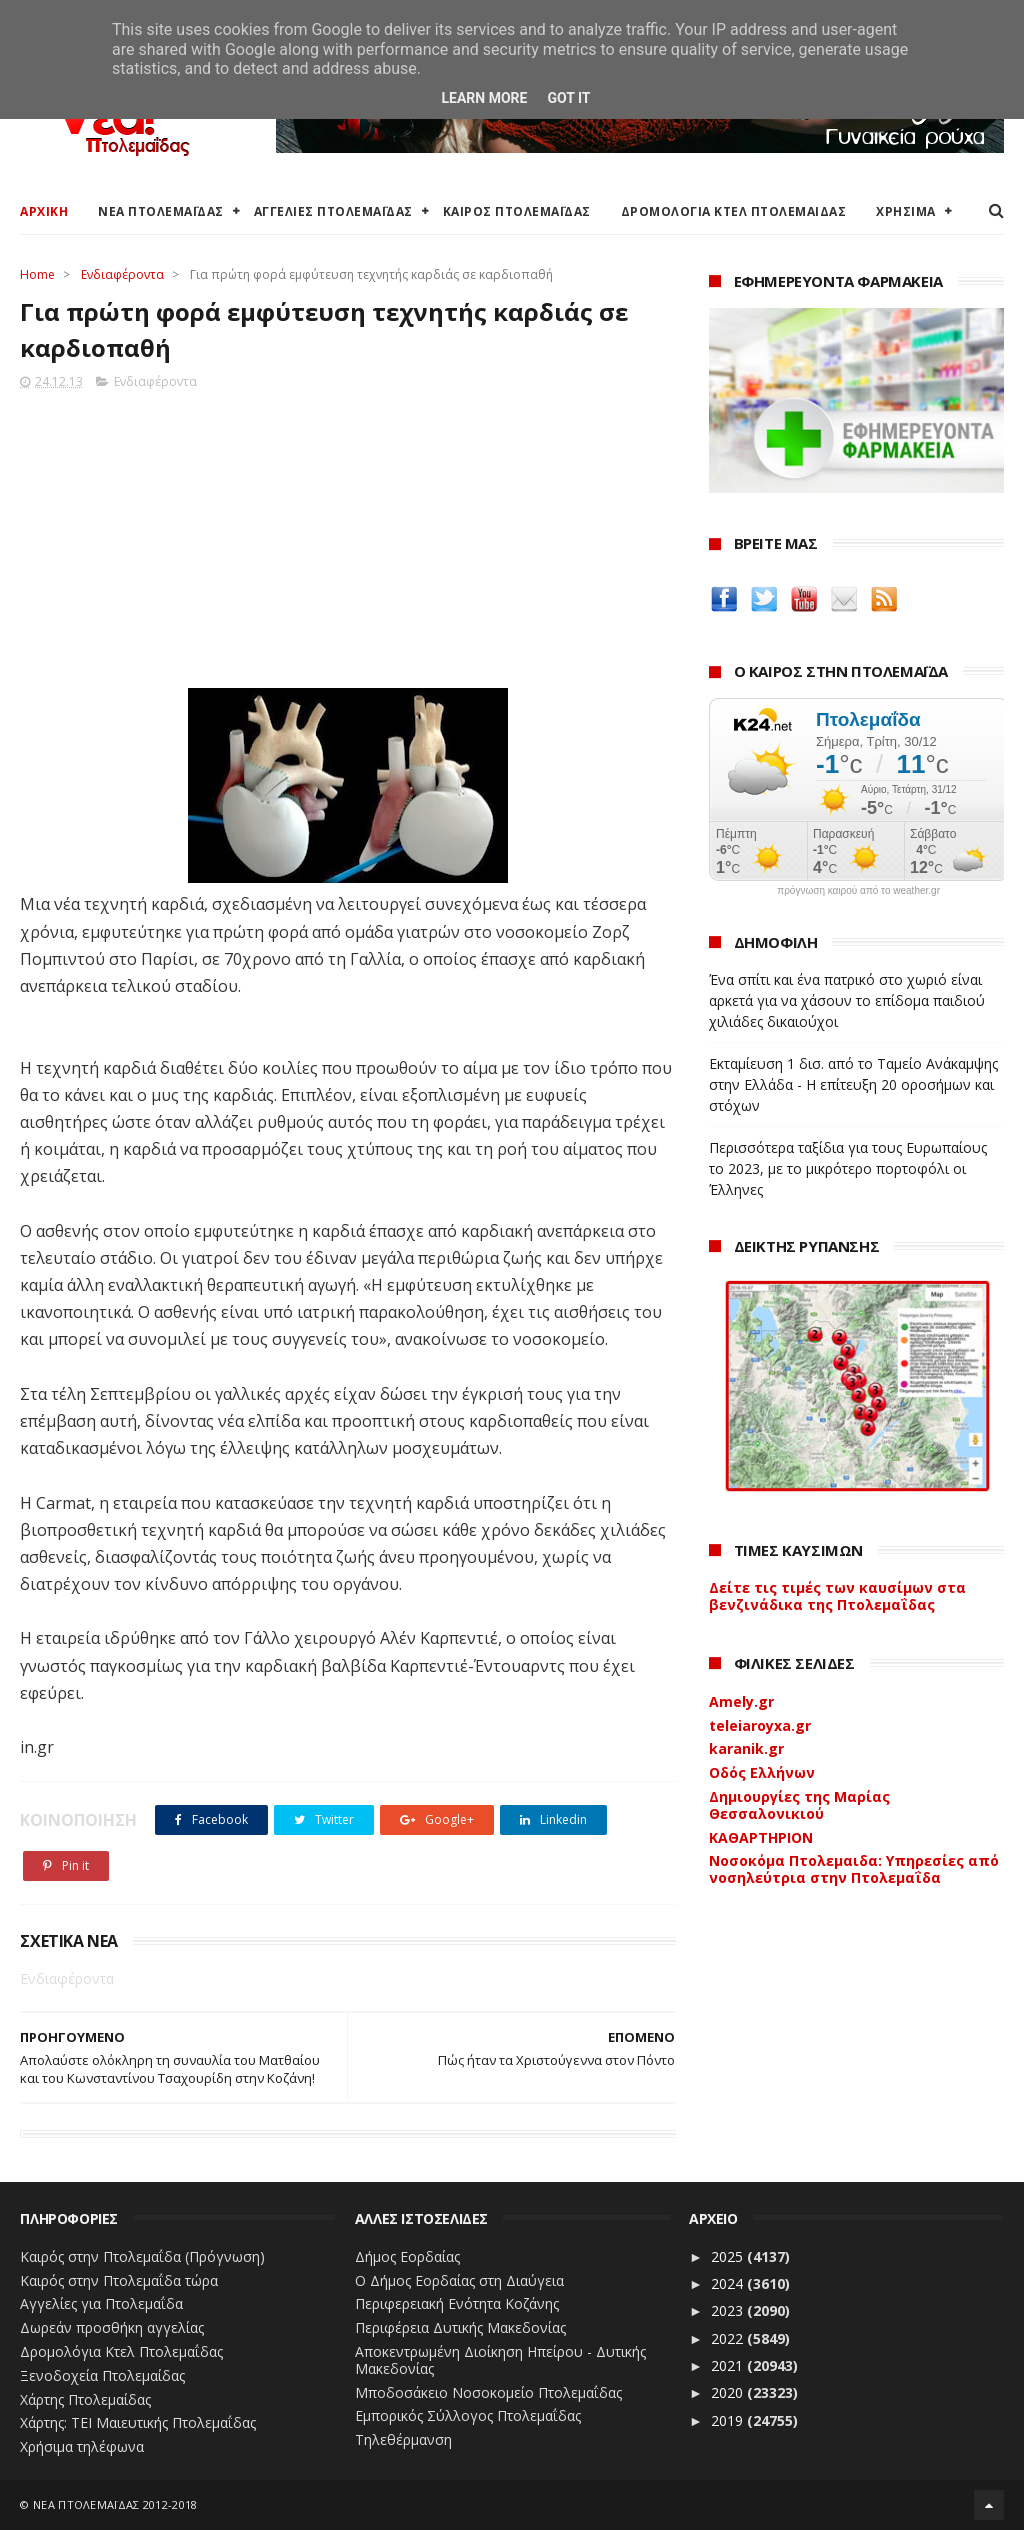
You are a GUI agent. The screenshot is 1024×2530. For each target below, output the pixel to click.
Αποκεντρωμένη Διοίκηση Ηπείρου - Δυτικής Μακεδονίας (500, 2360)
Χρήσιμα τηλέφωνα (82, 2446)
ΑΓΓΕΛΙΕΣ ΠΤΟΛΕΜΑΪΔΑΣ (333, 211)
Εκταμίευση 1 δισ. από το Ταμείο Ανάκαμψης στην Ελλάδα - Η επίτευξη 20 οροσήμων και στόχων (853, 1084)
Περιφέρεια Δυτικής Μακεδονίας (460, 2327)
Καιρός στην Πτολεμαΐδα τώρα (119, 2280)
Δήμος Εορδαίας (407, 2256)
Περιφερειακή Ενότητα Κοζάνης (457, 2303)
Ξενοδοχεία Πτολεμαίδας (102, 2375)
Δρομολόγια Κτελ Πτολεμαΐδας (121, 2351)
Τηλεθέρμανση (403, 2439)
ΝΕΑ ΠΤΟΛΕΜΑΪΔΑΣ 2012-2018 (115, 2504)
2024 (729, 2283)
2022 (729, 2338)
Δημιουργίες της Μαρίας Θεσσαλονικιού (799, 1805)
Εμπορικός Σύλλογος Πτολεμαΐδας (468, 2415)
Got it (568, 98)
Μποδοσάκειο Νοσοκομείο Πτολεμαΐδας (488, 2392)
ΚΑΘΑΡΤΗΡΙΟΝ (761, 1837)
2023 (729, 2310)
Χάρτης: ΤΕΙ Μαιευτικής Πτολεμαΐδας (138, 2422)
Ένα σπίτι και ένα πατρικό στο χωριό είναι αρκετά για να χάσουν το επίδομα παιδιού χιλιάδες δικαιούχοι (847, 1000)
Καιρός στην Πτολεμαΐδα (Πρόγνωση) (142, 2256)
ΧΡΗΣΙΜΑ (906, 211)
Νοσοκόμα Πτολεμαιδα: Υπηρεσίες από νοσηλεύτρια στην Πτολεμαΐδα (854, 1869)
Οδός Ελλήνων (762, 1772)
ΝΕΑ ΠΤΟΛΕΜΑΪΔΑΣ (161, 211)
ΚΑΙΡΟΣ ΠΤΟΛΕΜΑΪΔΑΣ (517, 211)
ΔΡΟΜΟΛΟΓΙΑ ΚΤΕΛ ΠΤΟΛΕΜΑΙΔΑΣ (734, 211)
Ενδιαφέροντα (122, 274)
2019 (729, 2420)
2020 (729, 2392)
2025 (729, 2256)
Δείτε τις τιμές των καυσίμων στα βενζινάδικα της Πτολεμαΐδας (837, 1596)
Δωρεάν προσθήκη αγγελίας (112, 2327)
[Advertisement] (347, 533)
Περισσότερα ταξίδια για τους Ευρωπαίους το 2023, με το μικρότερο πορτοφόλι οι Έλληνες (848, 1168)
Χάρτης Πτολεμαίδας (85, 2399)
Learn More (484, 98)
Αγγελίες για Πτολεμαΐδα (101, 2303)
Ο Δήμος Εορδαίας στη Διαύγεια (459, 2280)
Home (37, 274)
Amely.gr (741, 1701)
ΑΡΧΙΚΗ (44, 211)
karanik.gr (746, 1748)
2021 (729, 2365)
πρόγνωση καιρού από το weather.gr (858, 891)
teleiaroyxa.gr (760, 1725)
